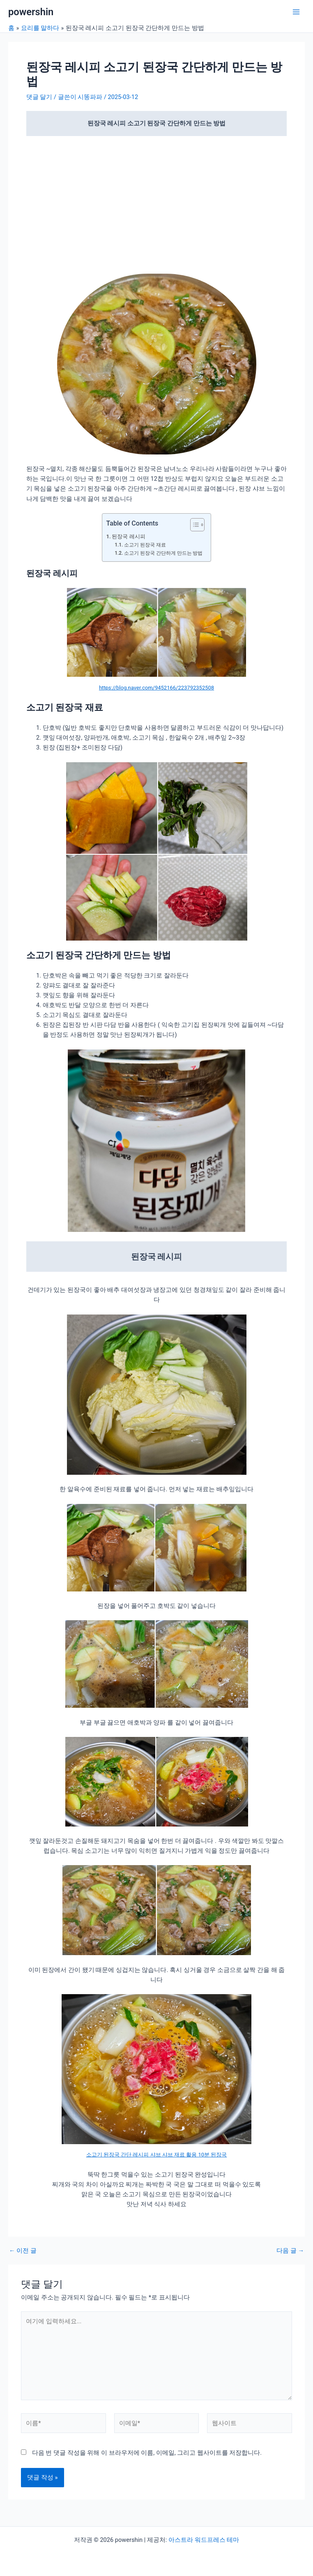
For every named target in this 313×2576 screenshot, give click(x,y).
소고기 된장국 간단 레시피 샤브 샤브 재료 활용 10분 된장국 (156, 2155)
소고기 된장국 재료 (145, 545)
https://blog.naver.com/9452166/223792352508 (156, 688)
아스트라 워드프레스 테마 (203, 2540)
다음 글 (290, 2251)
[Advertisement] (156, 203)
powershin (30, 12)
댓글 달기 (39, 97)
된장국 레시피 (128, 536)
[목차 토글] (193, 525)
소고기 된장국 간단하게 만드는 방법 (163, 553)
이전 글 (23, 2251)
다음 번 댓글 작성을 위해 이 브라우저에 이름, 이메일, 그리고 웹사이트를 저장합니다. (147, 2452)
